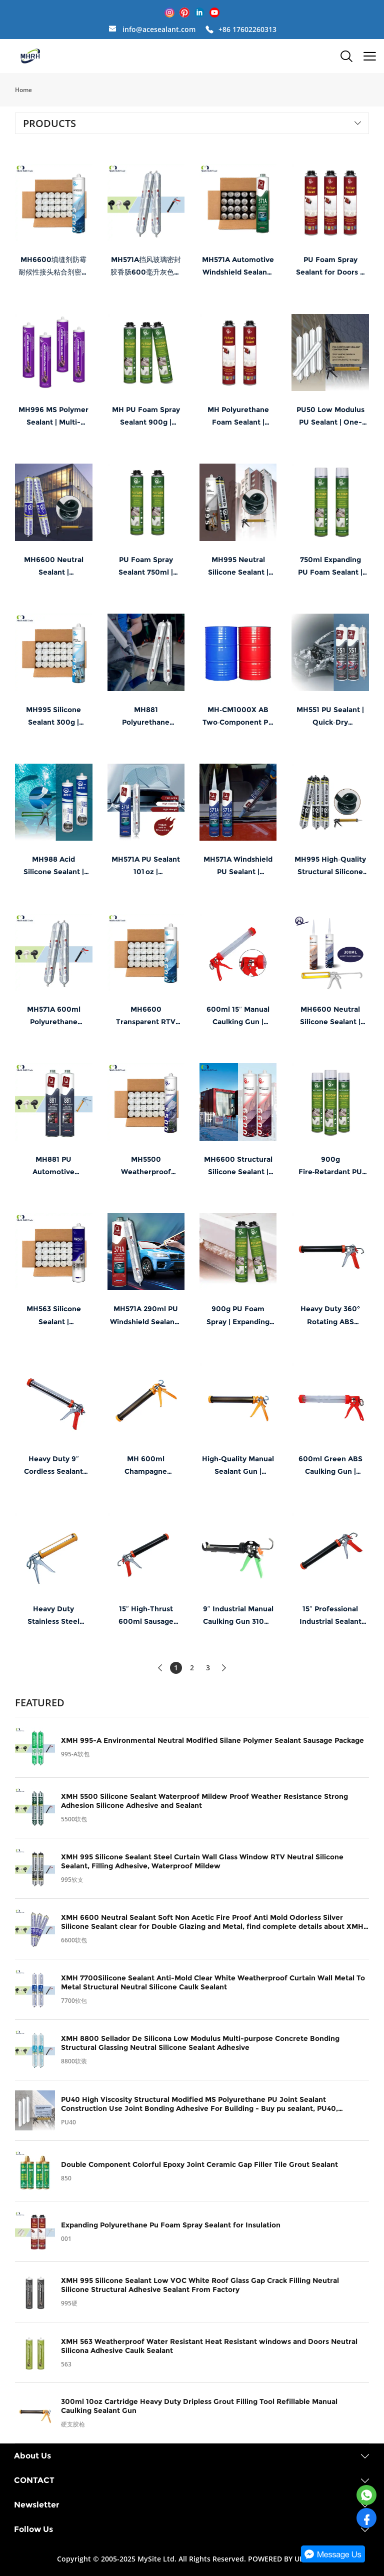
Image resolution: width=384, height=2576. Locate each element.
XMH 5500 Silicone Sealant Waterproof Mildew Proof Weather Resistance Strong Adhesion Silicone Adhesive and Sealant (204, 1801)
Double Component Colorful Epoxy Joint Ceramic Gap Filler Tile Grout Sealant (199, 2164)
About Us (32, 2455)
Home (23, 90)
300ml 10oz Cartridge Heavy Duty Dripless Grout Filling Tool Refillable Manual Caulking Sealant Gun (199, 2406)
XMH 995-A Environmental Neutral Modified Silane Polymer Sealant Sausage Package (212, 1740)
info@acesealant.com (159, 29)
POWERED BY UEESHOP (287, 2558)
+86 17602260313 (247, 29)
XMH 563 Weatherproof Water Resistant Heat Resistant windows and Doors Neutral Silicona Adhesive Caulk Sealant (209, 2346)
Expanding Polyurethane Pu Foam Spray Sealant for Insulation (170, 2224)
